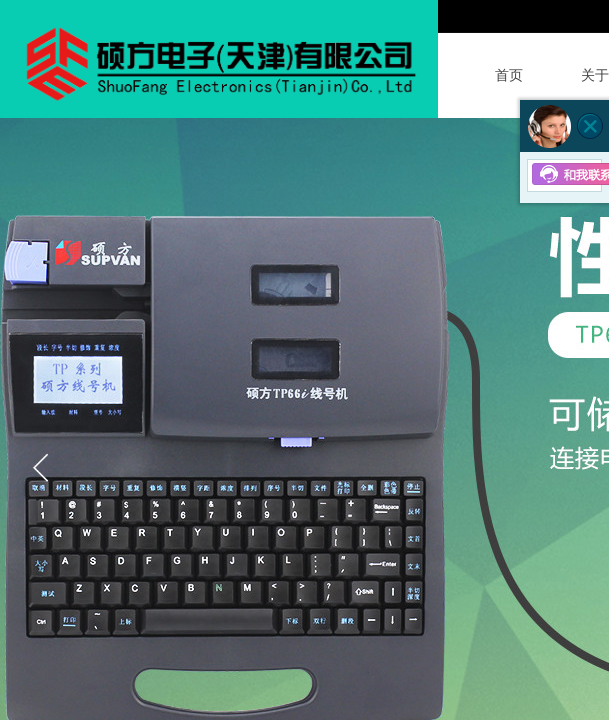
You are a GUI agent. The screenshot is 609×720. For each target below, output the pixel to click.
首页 (509, 75)
